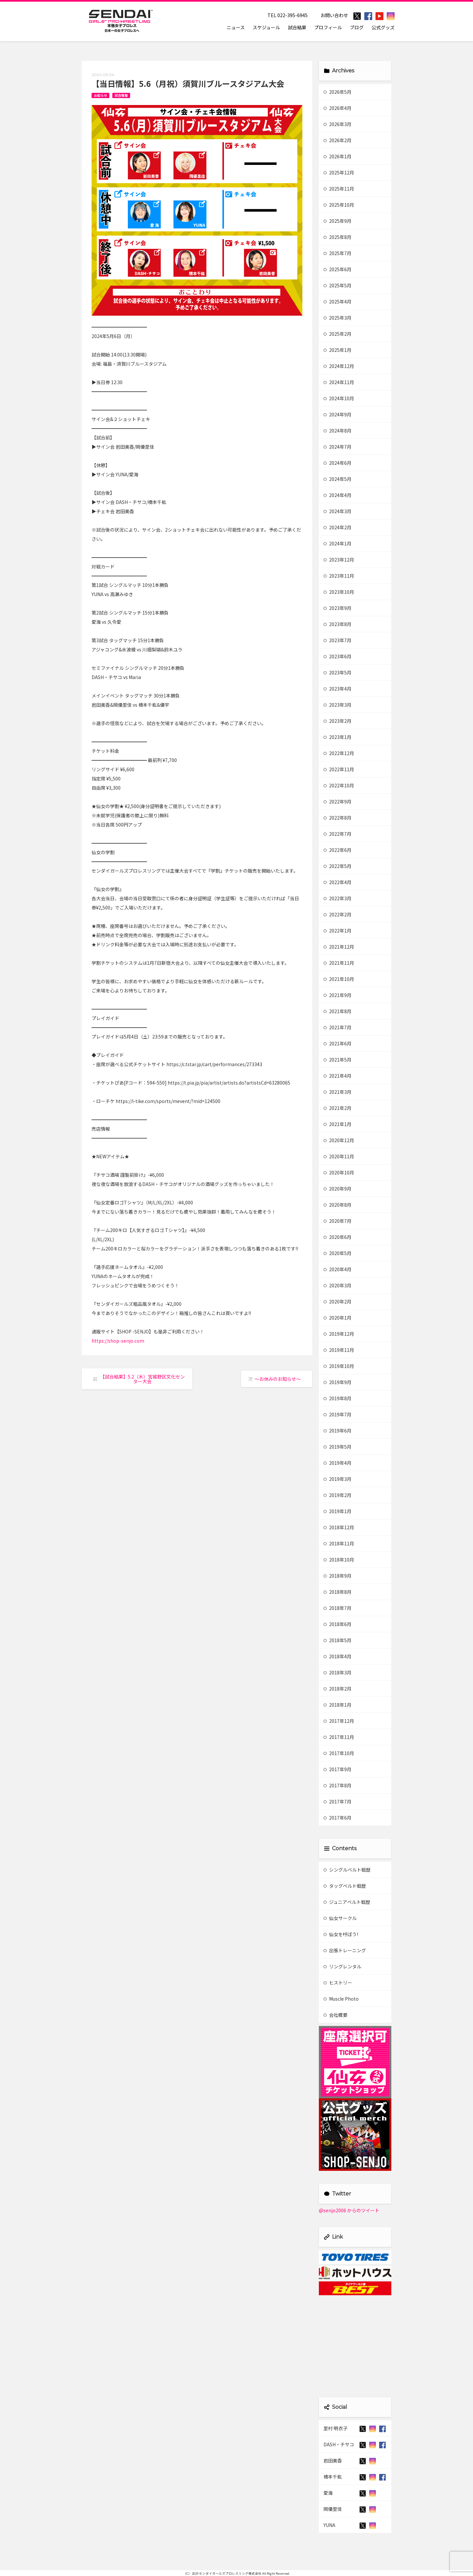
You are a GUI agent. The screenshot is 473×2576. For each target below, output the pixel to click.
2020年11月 (338, 1156)
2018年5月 (337, 1640)
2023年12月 (338, 559)
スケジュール (266, 27)
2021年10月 (338, 979)
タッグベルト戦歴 (344, 1885)
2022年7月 (337, 833)
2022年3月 (337, 898)
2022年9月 (337, 801)
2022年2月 (337, 914)
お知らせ (100, 95)
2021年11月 (338, 962)
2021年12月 (338, 946)
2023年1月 (337, 737)
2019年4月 (337, 1462)
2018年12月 (338, 1527)
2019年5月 (337, 1446)
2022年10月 (338, 785)
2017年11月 (338, 1737)
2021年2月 (337, 1108)
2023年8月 (337, 624)
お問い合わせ (334, 15)
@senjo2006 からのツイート (349, 2210)
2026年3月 (337, 124)
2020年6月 (337, 1237)
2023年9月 (337, 608)
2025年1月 (337, 350)
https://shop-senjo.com (118, 1340)
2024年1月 (337, 543)
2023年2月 (337, 721)
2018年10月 (338, 1559)
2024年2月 (337, 527)
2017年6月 (337, 1817)
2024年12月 (338, 366)
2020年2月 (337, 1301)
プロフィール (328, 27)
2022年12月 (338, 753)
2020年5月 (337, 1253)
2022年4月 (337, 882)
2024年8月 (337, 430)
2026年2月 (337, 140)
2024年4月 (337, 495)
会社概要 (335, 2014)
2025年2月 (337, 333)
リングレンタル (342, 1966)
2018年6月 (337, 1624)
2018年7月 (337, 1608)
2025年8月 (337, 237)
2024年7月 (337, 446)
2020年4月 (337, 1269)
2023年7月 (337, 640)
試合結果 (297, 27)
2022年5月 (337, 866)
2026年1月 (337, 156)
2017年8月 (337, 1785)
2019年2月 (337, 1495)
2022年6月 (337, 850)
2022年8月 (337, 817)
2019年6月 (337, 1430)
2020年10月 (338, 1172)
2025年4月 (337, 301)
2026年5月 (337, 92)
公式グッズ (383, 27)
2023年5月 (337, 672)
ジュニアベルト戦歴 (346, 1902)
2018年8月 (337, 1592)
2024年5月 (337, 479)
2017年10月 (338, 1753)
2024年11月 (338, 382)
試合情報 (121, 95)
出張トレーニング (344, 1950)
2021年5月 (337, 1059)
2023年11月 (338, 575)
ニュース (236, 27)
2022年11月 (338, 769)
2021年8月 (337, 1011)
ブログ (357, 27)
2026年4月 (337, 108)
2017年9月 (337, 1769)
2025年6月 (337, 269)
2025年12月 (338, 172)
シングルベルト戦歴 (347, 1869)
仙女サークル (340, 1918)
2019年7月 (337, 1414)
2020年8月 (337, 1204)
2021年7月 (337, 1027)
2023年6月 (337, 656)
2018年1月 (337, 1704)
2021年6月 (337, 1043)
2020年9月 (337, 1188)
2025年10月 (338, 204)
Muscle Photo (341, 1998)
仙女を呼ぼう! (340, 1934)
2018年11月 (338, 1543)
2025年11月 (338, 188)
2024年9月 (337, 414)
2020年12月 (338, 1140)
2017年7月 (337, 1801)
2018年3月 (337, 1672)
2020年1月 (337, 1317)
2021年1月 (337, 1124)
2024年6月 (337, 463)
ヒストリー (337, 1982)
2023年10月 (338, 592)
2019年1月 (337, 1511)
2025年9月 (337, 221)
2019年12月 (338, 1333)
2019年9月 (337, 1382)
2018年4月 (337, 1656)
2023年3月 (337, 704)
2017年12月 (338, 1721)
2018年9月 (337, 1575)
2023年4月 (337, 688)
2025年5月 (337, 285)
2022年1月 (337, 930)
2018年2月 (337, 1688)
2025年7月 (337, 253)
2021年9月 (337, 995)
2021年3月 (337, 1092)
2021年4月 (337, 1075)
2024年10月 (338, 398)
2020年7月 (337, 1221)
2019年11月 (338, 1350)
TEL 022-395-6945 (287, 15)
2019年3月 (337, 1479)
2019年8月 (337, 1398)
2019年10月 (338, 1366)
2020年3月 (337, 1285)
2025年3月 (337, 317)
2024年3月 (337, 511)
